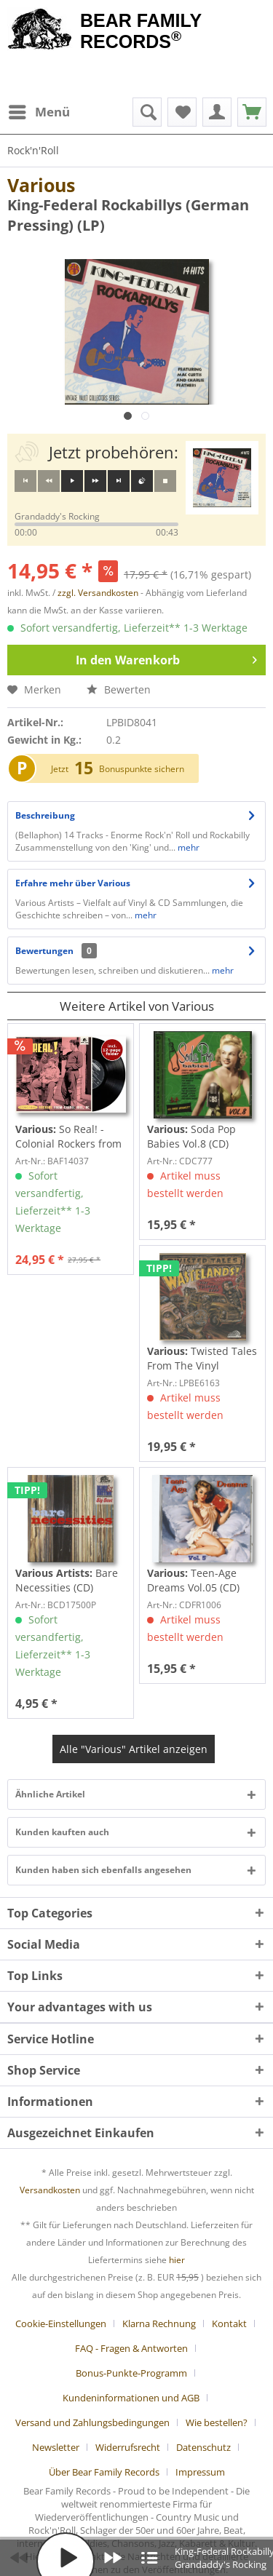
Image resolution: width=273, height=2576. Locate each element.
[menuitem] (38, 112)
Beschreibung (45, 815)
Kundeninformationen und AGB (131, 2397)
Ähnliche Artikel (50, 1794)
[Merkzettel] (182, 112)
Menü (39, 110)
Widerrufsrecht (127, 2447)
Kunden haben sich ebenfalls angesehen (103, 1870)
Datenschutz (203, 2447)
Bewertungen (44, 951)
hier (177, 2260)
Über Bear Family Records (104, 2471)
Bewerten (119, 689)
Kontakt (229, 2323)
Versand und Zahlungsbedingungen (92, 2422)
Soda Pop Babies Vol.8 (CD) (191, 1136)
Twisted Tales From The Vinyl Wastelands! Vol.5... (202, 1358)
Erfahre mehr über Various (72, 883)
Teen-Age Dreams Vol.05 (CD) (193, 1580)
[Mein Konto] (217, 112)
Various (41, 185)
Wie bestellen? (217, 2422)
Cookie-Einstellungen (60, 2323)
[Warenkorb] (251, 112)
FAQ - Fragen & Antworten (131, 2348)
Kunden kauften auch (62, 1832)
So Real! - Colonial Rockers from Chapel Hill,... (68, 1136)
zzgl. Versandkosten (98, 593)
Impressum (200, 2471)
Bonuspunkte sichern (141, 769)
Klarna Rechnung (159, 2323)
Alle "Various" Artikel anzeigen (133, 1749)
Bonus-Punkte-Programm (131, 2373)
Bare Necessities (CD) (66, 1580)
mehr (187, 847)
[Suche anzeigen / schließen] (147, 112)
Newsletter (55, 2447)
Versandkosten (50, 2190)
